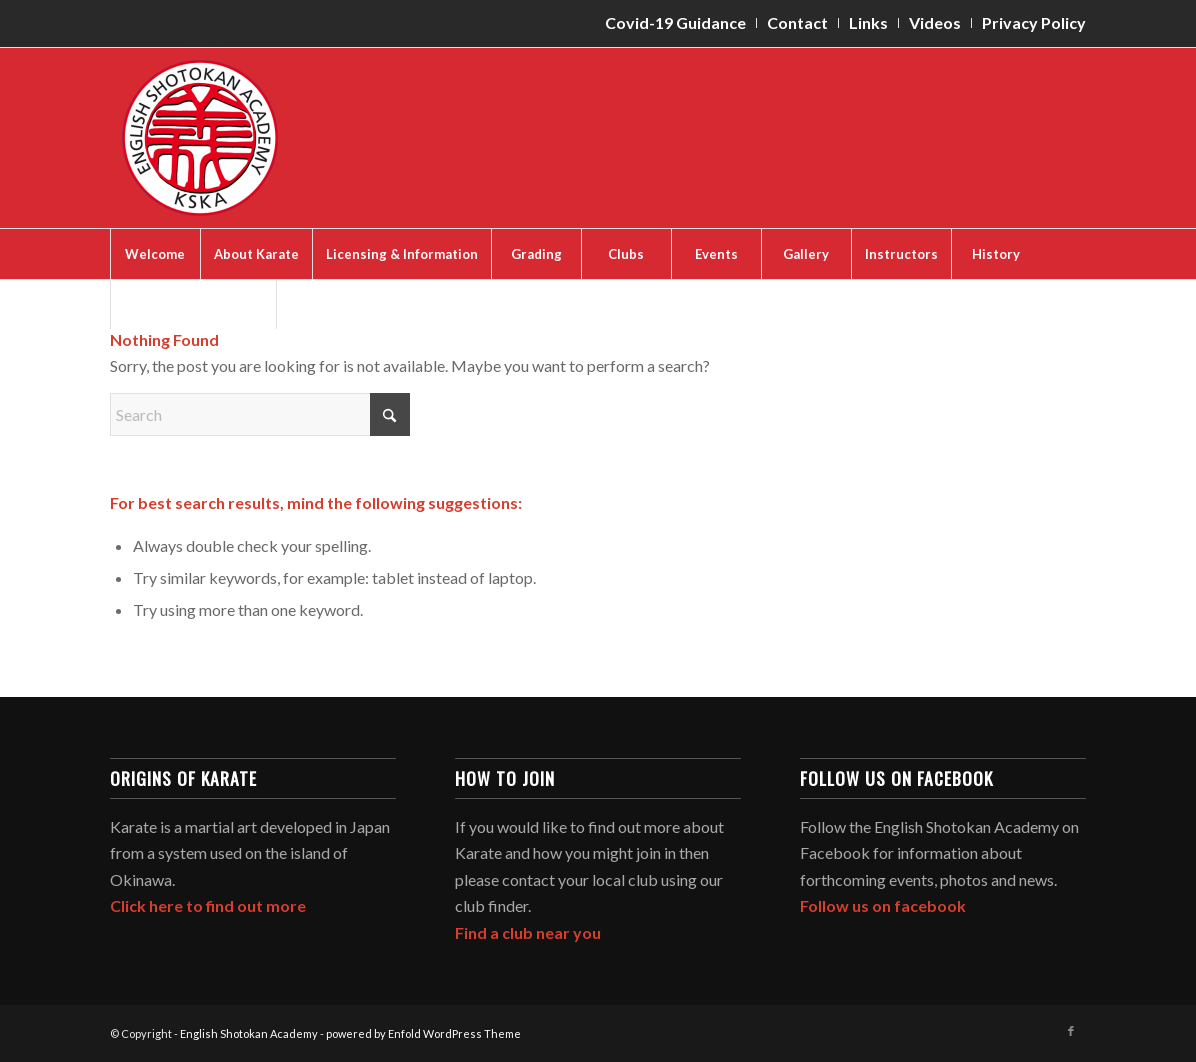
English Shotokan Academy (249, 1033)
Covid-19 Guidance (675, 22)
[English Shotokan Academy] (200, 138)
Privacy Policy (1034, 22)
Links (868, 22)
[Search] (260, 414)
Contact (797, 22)
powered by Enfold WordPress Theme (423, 1033)
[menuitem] (676, 23)
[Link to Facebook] (1071, 1031)
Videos (935, 22)
